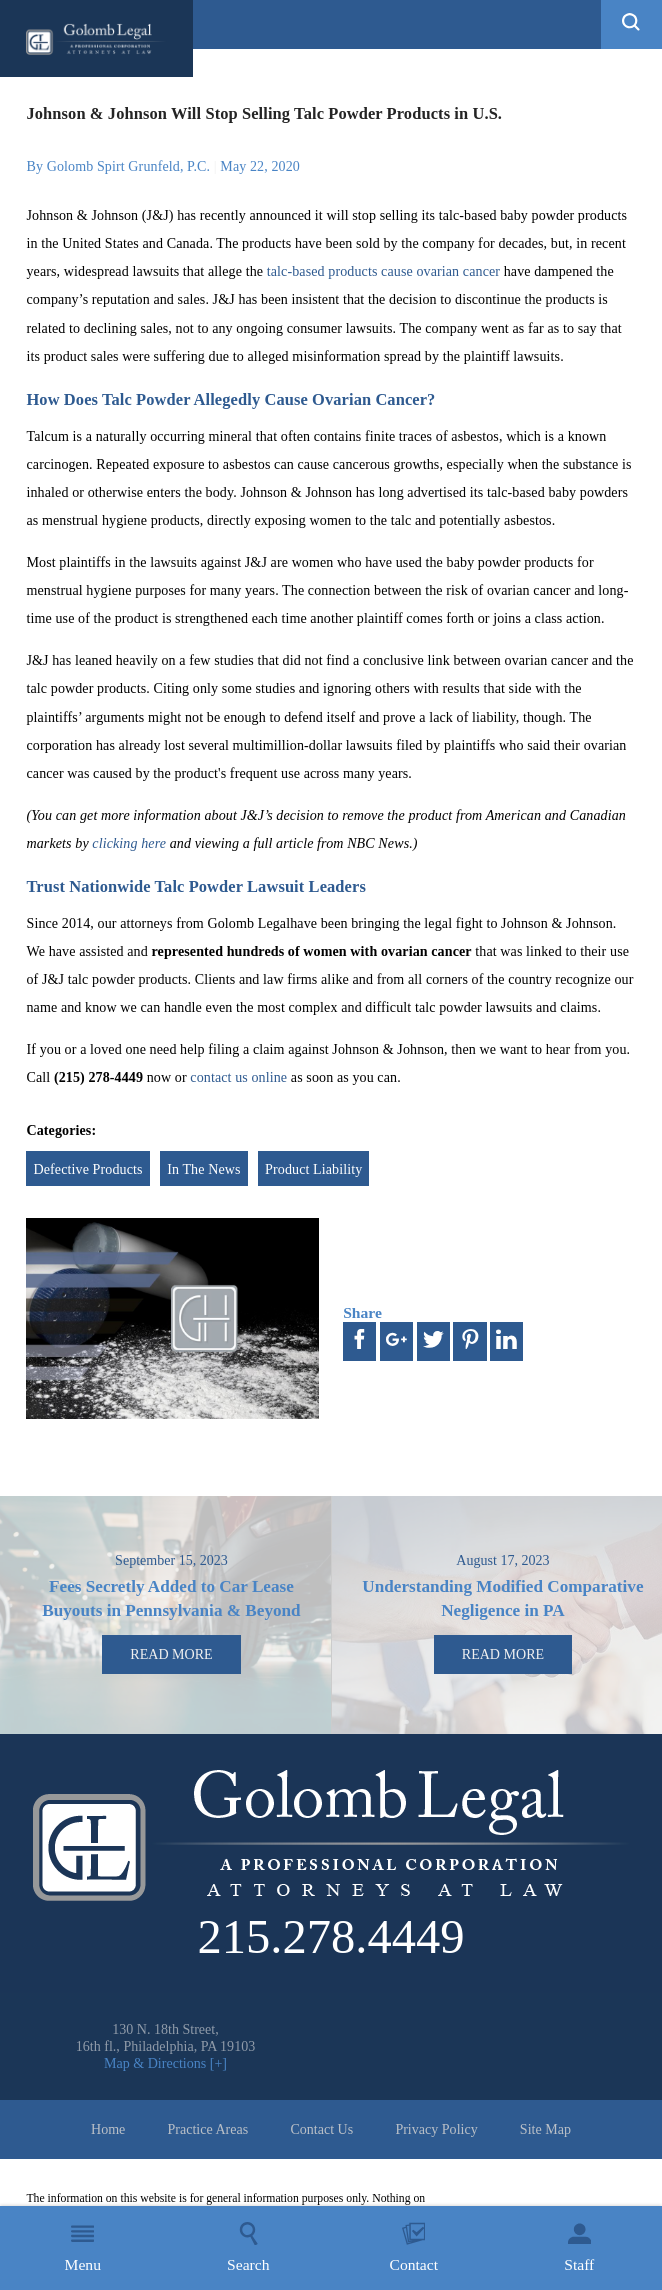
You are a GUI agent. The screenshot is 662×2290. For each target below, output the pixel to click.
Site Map (545, 2129)
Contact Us (321, 2129)
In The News (203, 1169)
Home (108, 2129)
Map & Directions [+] (165, 2063)
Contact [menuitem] (413, 2247)
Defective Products (87, 1169)
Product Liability (313, 1169)
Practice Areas (208, 2129)
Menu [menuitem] (83, 2247)
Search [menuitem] (248, 2247)
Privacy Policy (436, 2129)
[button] (631, 24)
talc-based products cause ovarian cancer (383, 271)
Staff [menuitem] (579, 2247)
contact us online (238, 1077)
